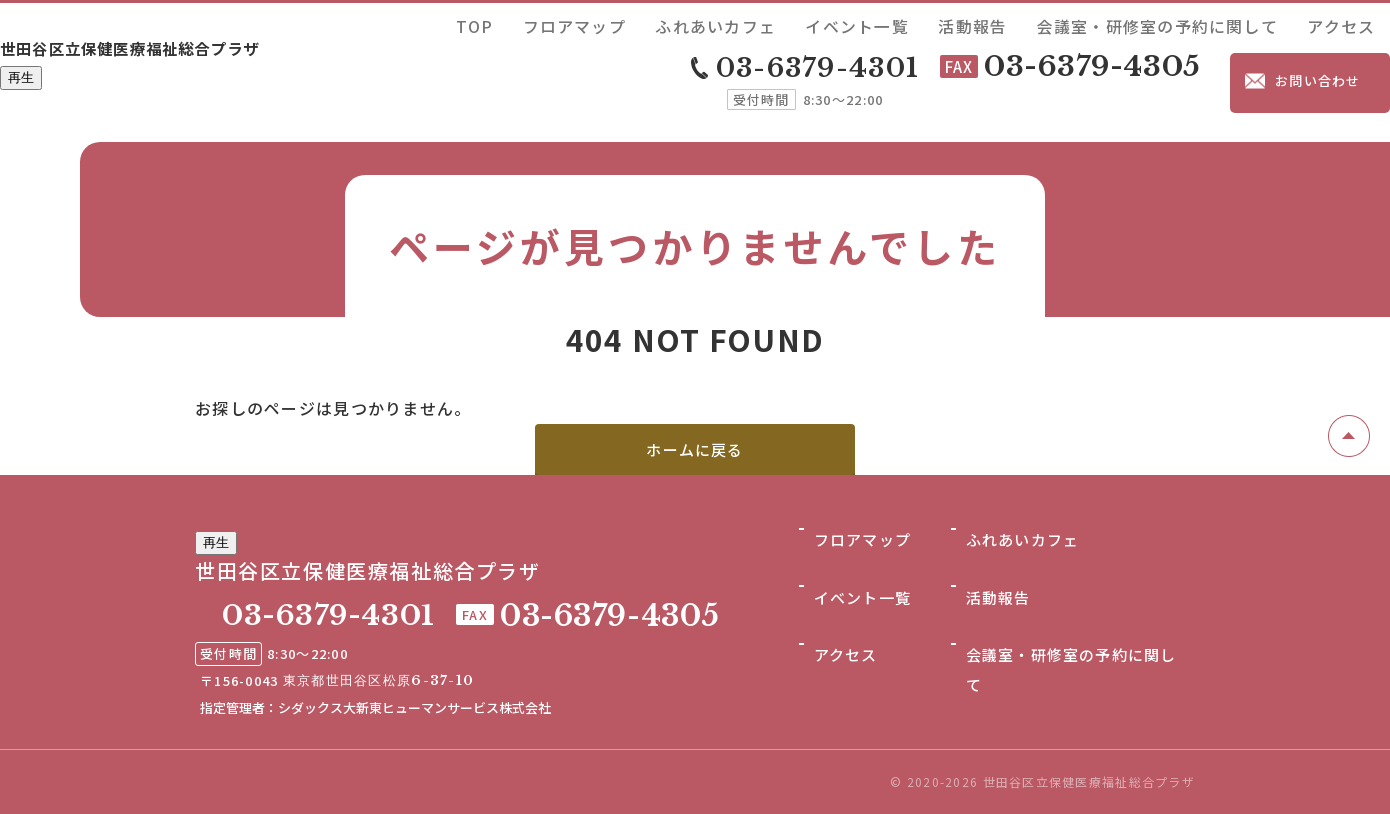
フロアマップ (809, 23)
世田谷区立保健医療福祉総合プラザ (210, 47)
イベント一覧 (1010, 23)
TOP (740, 23)
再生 (21, 83)
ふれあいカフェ (909, 23)
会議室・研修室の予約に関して (1224, 23)
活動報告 (1091, 23)
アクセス (1356, 23)
